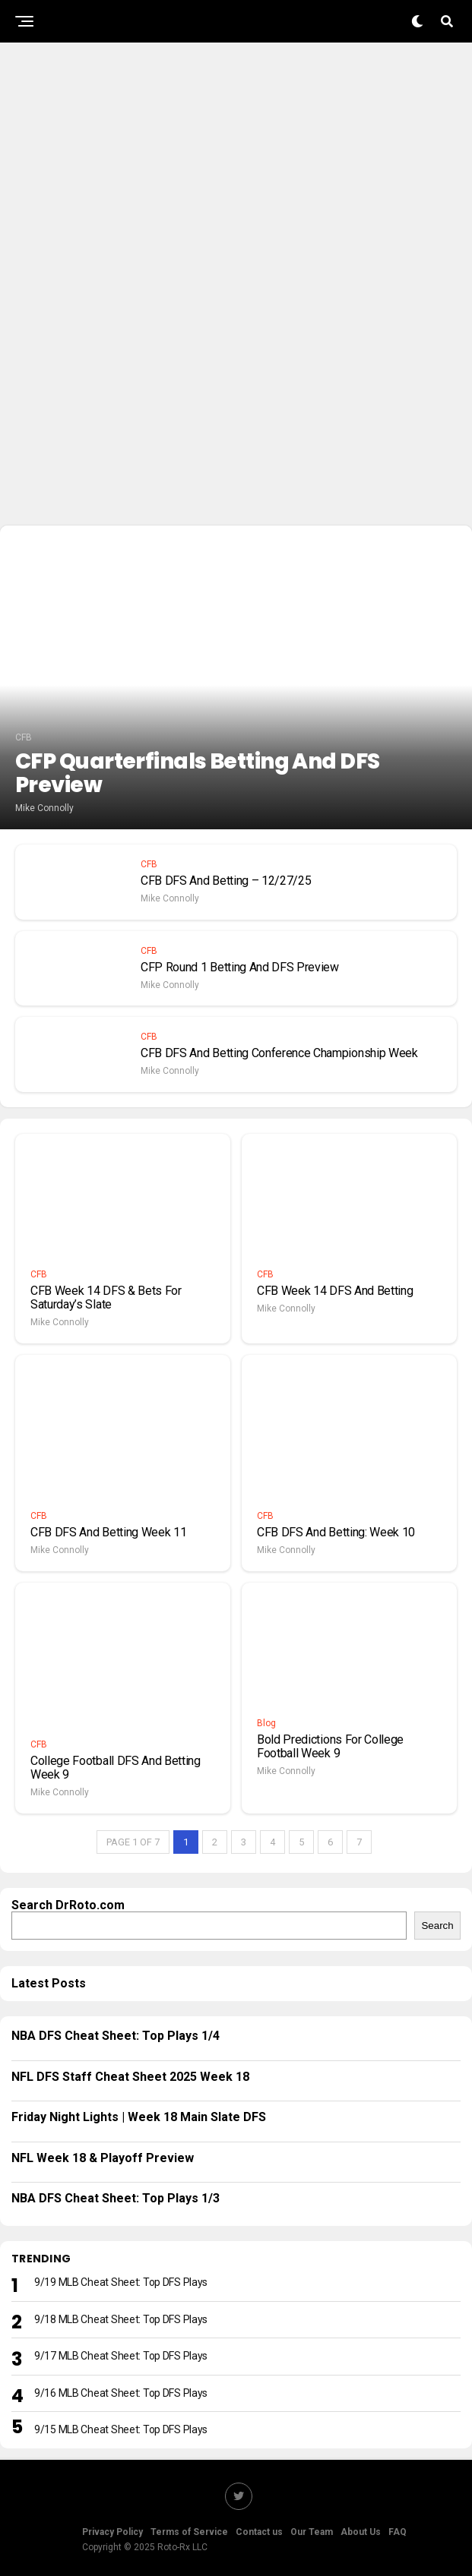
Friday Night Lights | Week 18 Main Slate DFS (138, 2117)
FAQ (397, 2532)
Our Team (311, 2532)
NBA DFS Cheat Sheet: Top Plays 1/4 (115, 2035)
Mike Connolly (44, 808)
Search (437, 1925)
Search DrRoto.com (68, 1905)
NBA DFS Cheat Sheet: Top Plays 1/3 (115, 2198)
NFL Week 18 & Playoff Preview (102, 2158)
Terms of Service (189, 2532)
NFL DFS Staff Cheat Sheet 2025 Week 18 (130, 2076)
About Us (361, 2532)
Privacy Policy (112, 2532)
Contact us (259, 2532)
